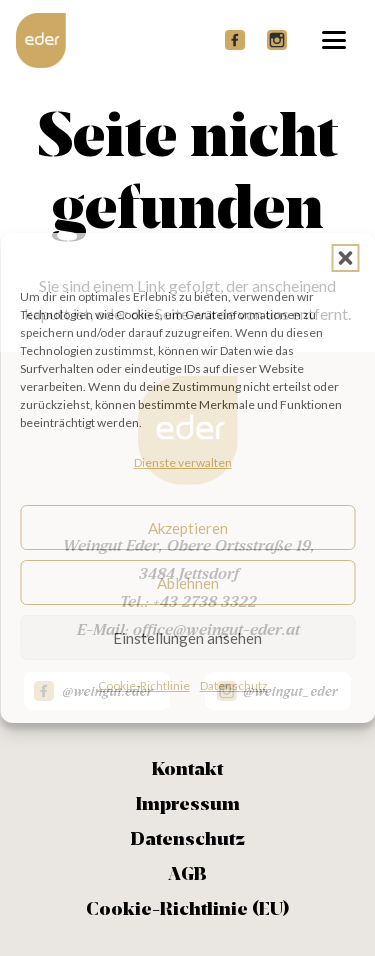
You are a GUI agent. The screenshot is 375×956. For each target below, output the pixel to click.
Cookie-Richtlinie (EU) (187, 910)
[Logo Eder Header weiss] (41, 40)
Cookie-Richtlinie (144, 685)
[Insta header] (277, 40)
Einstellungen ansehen (187, 638)
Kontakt (187, 770)
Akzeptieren (188, 528)
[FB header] (235, 40)
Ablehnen (188, 583)
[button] (345, 258)
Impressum (188, 805)
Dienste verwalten (183, 462)
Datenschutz (234, 685)
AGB (187, 875)
